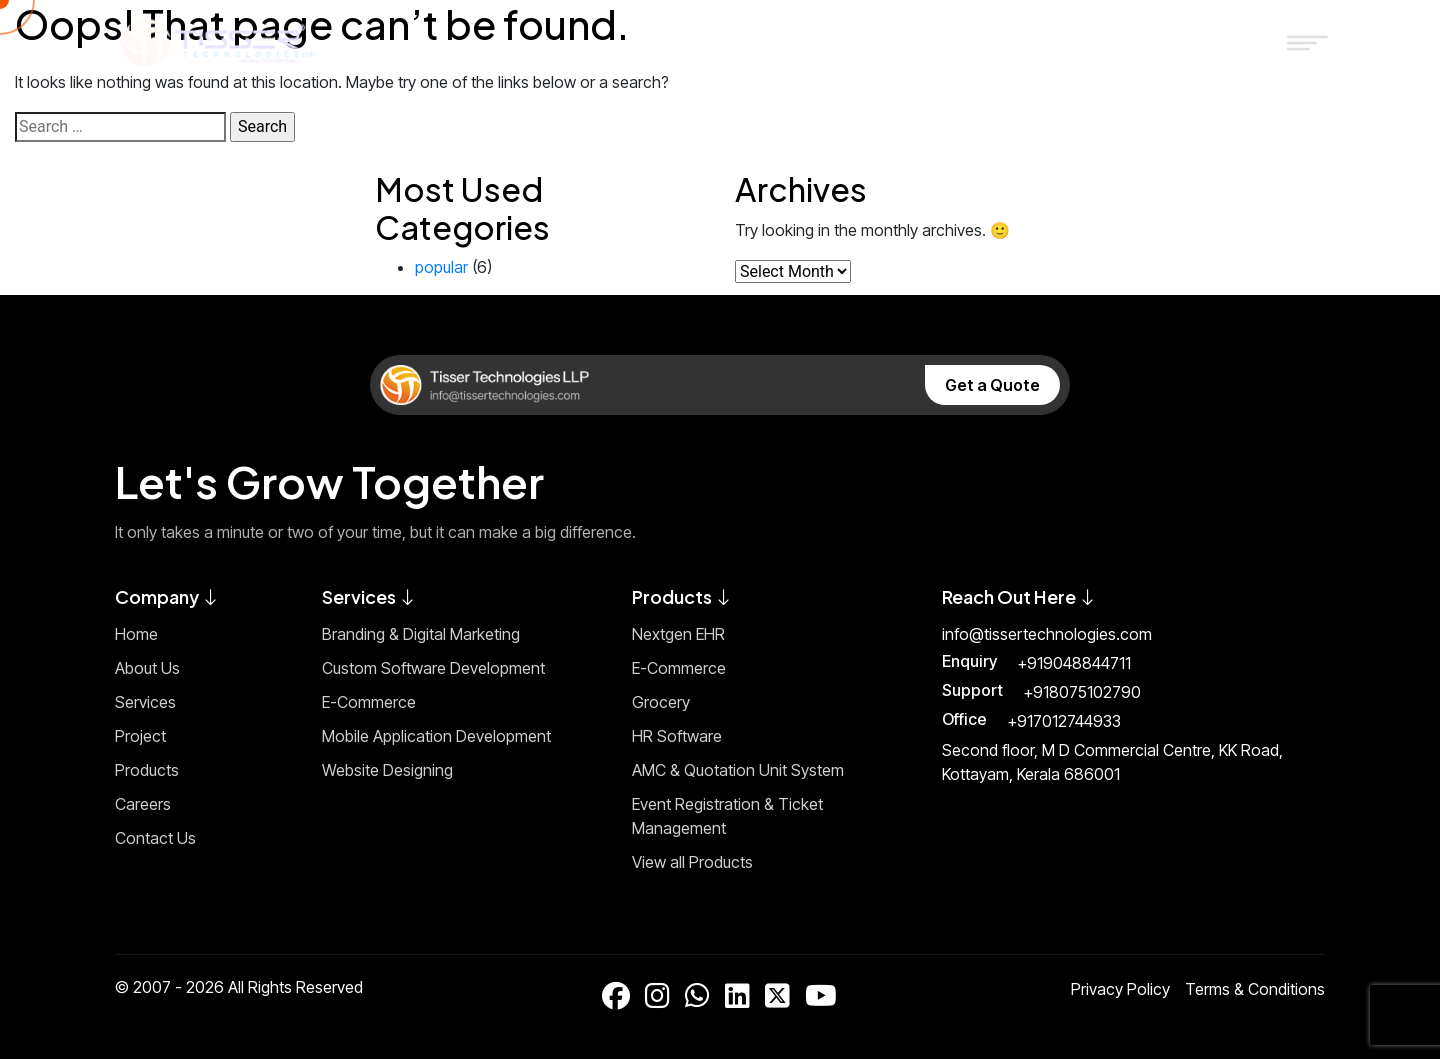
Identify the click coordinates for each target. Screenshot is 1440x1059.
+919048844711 (1074, 663)
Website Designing (387, 770)
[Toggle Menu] (1299, 42)
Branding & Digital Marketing (421, 634)
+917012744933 (1064, 721)
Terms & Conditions (1255, 989)
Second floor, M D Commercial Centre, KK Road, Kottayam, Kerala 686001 (1112, 762)
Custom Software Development (433, 668)
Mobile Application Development (436, 736)
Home (136, 634)
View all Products (692, 862)
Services (145, 702)
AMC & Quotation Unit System (738, 770)
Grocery (661, 702)
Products (147, 770)
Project (140, 736)
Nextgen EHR (678, 634)
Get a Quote (992, 385)
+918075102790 (1082, 692)
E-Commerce (369, 702)
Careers (143, 804)
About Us (147, 668)
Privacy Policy (1120, 989)
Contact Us (155, 838)
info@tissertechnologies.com (1047, 634)
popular (441, 267)
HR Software (677, 736)
